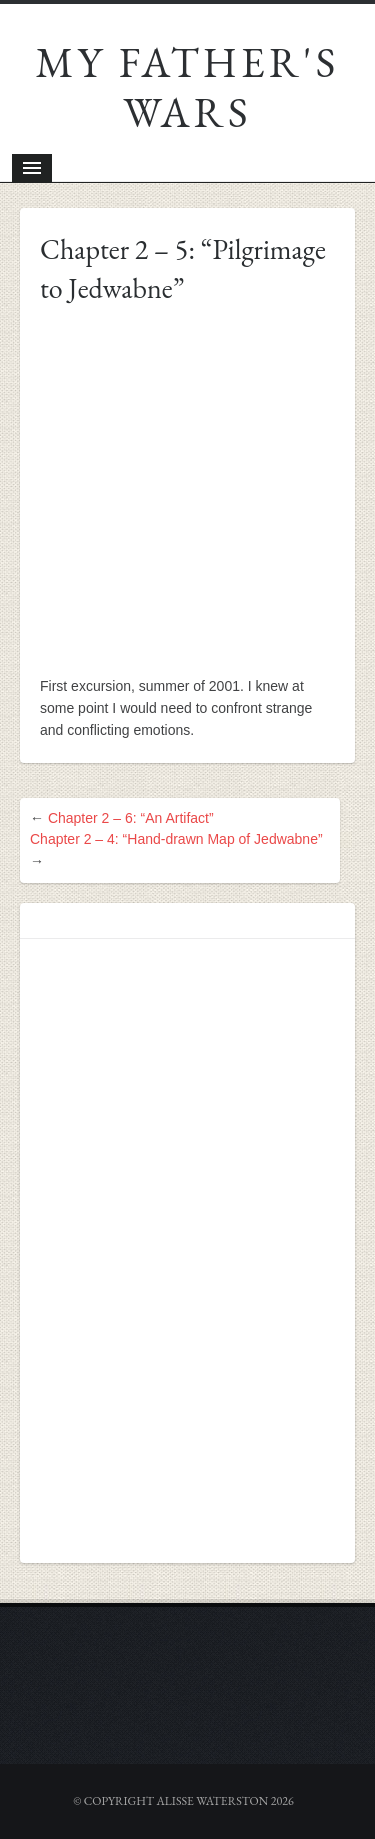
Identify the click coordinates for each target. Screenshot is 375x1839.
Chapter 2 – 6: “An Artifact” (131, 818)
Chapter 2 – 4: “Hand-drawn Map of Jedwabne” (176, 839)
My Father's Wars (188, 87)
